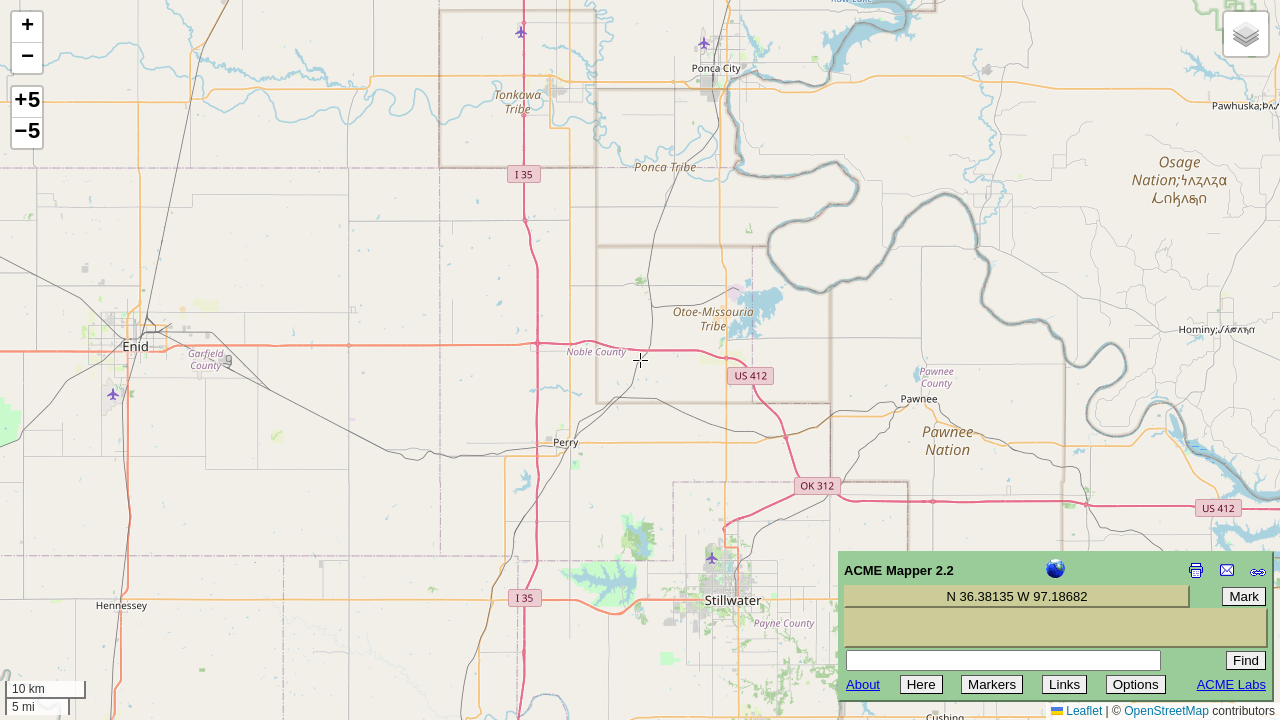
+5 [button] (27, 102)
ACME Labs (1231, 684)
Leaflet (1076, 711)
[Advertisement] (106, 578)
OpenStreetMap (1166, 711)
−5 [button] (27, 133)
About (863, 684)
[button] (27, 27)
